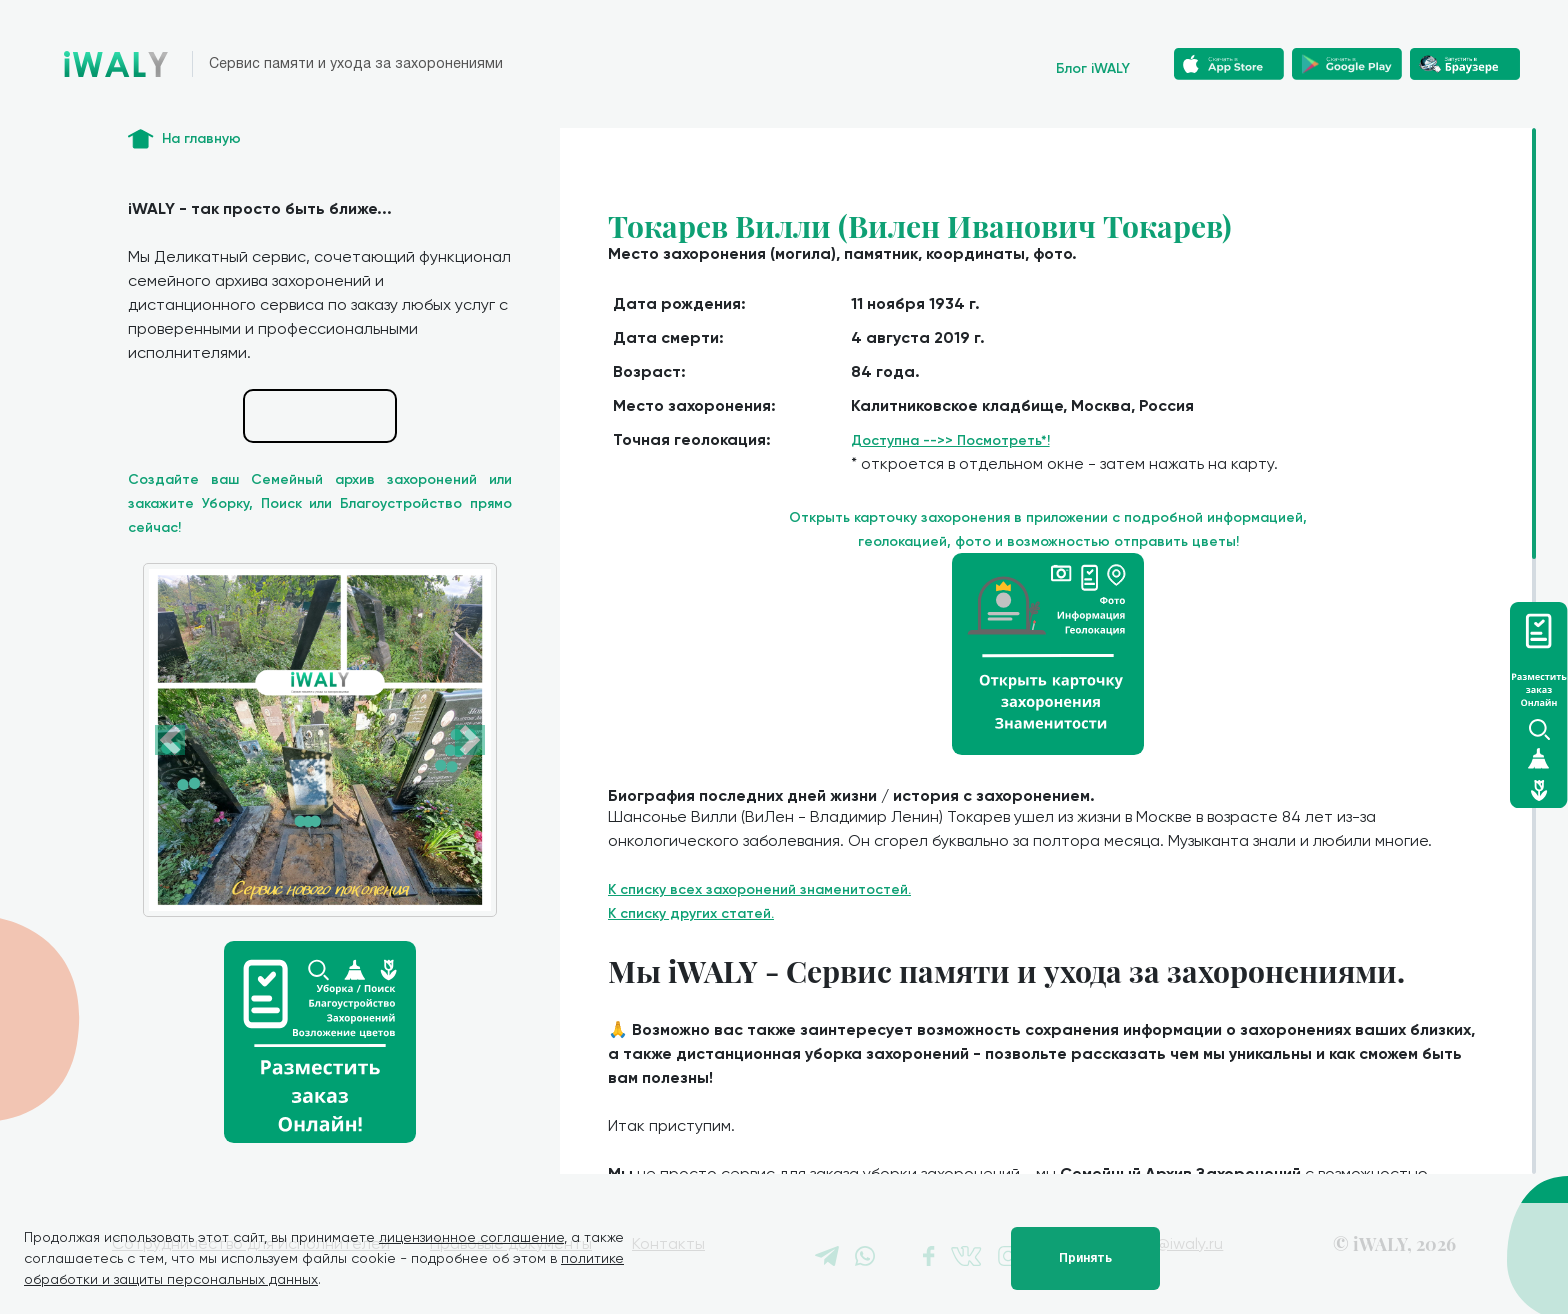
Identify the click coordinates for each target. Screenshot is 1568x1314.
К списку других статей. (691, 913)
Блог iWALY (1093, 68)
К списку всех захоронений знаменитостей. (759, 889)
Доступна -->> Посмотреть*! (950, 440)
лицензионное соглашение (471, 1237)
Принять (1085, 1258)
